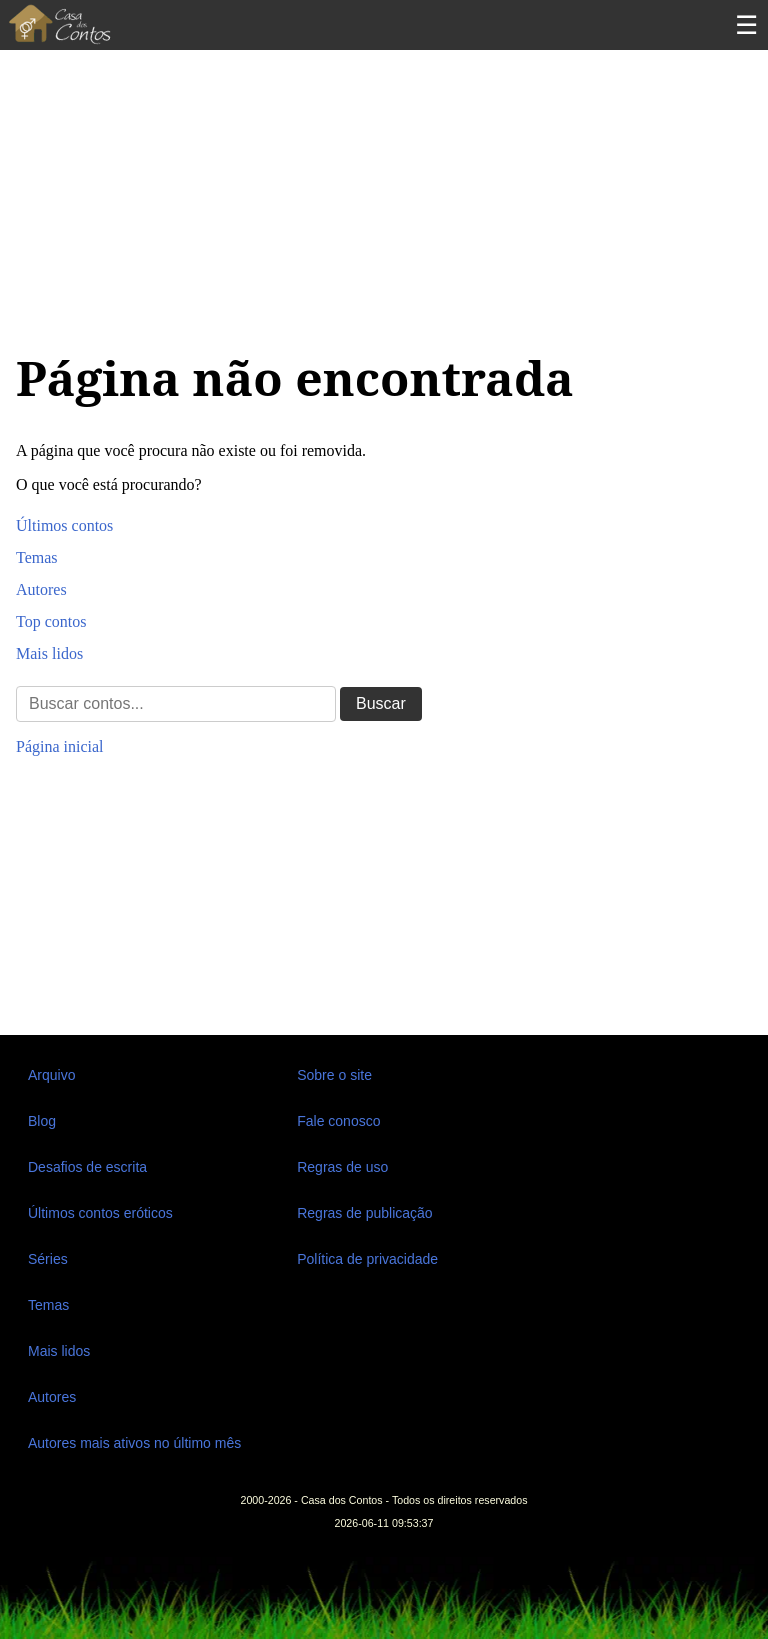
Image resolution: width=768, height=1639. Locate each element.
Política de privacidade (367, 1259)
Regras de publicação (364, 1213)
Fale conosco (338, 1121)
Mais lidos (49, 653)
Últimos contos (64, 525)
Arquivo (51, 1075)
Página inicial (60, 746)
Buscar (381, 703)
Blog (42, 1121)
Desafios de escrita (87, 1167)
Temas (37, 557)
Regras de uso (342, 1167)
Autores (41, 589)
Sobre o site (334, 1075)
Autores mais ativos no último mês (134, 1443)
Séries (48, 1259)
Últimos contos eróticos (100, 1213)
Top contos (51, 621)
